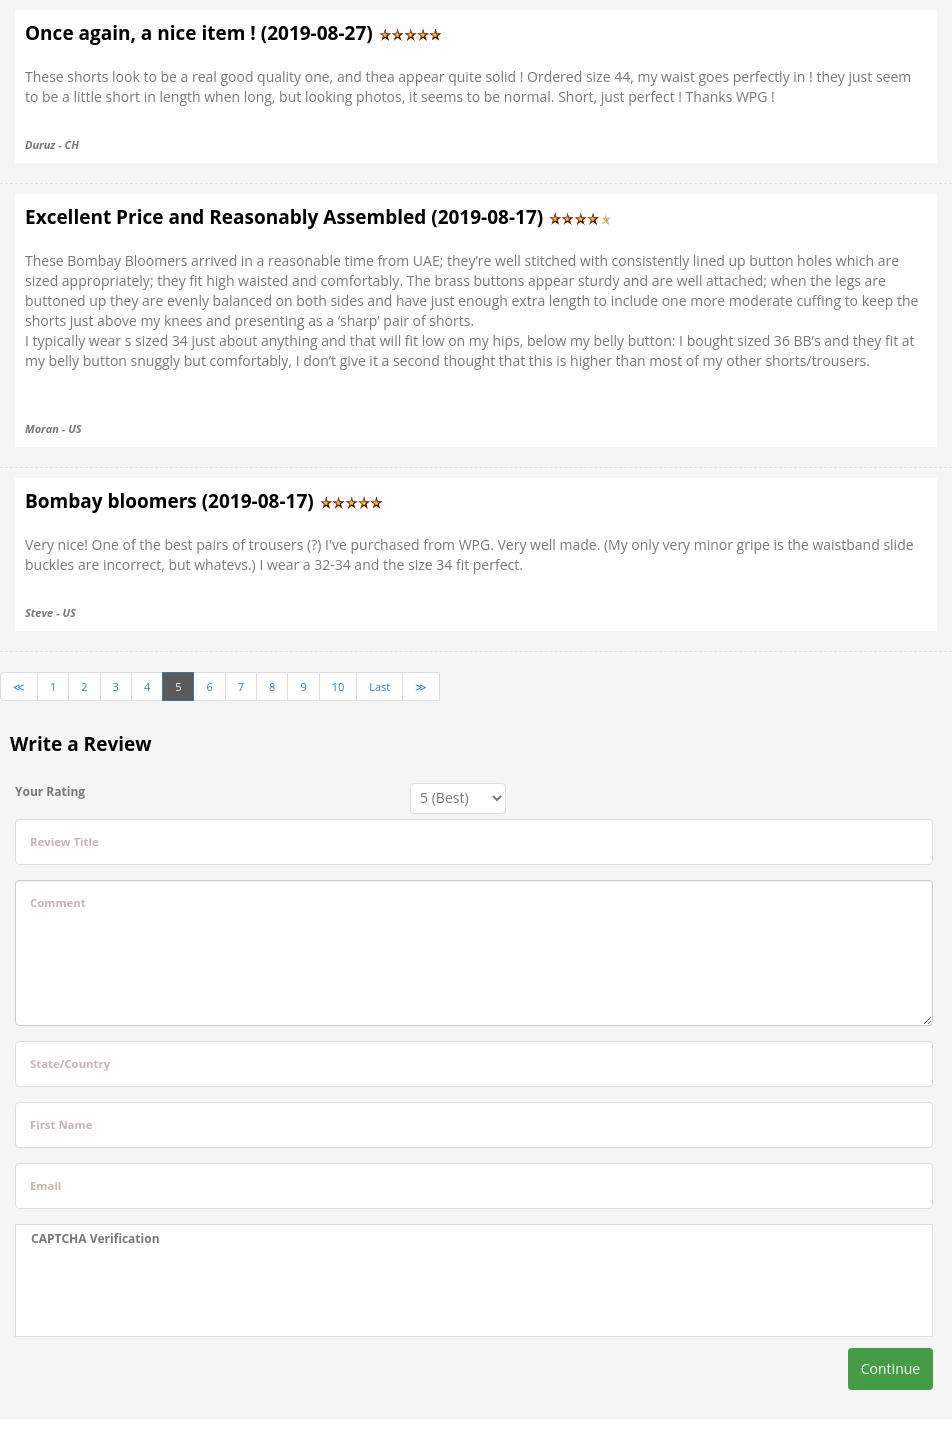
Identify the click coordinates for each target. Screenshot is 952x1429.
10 (338, 686)
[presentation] (183, 1292)
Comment (58, 902)
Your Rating (50, 791)
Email (45, 1185)
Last (379, 686)
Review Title (64, 841)
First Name (61, 1124)
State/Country (70, 1063)
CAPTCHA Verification (95, 1238)
